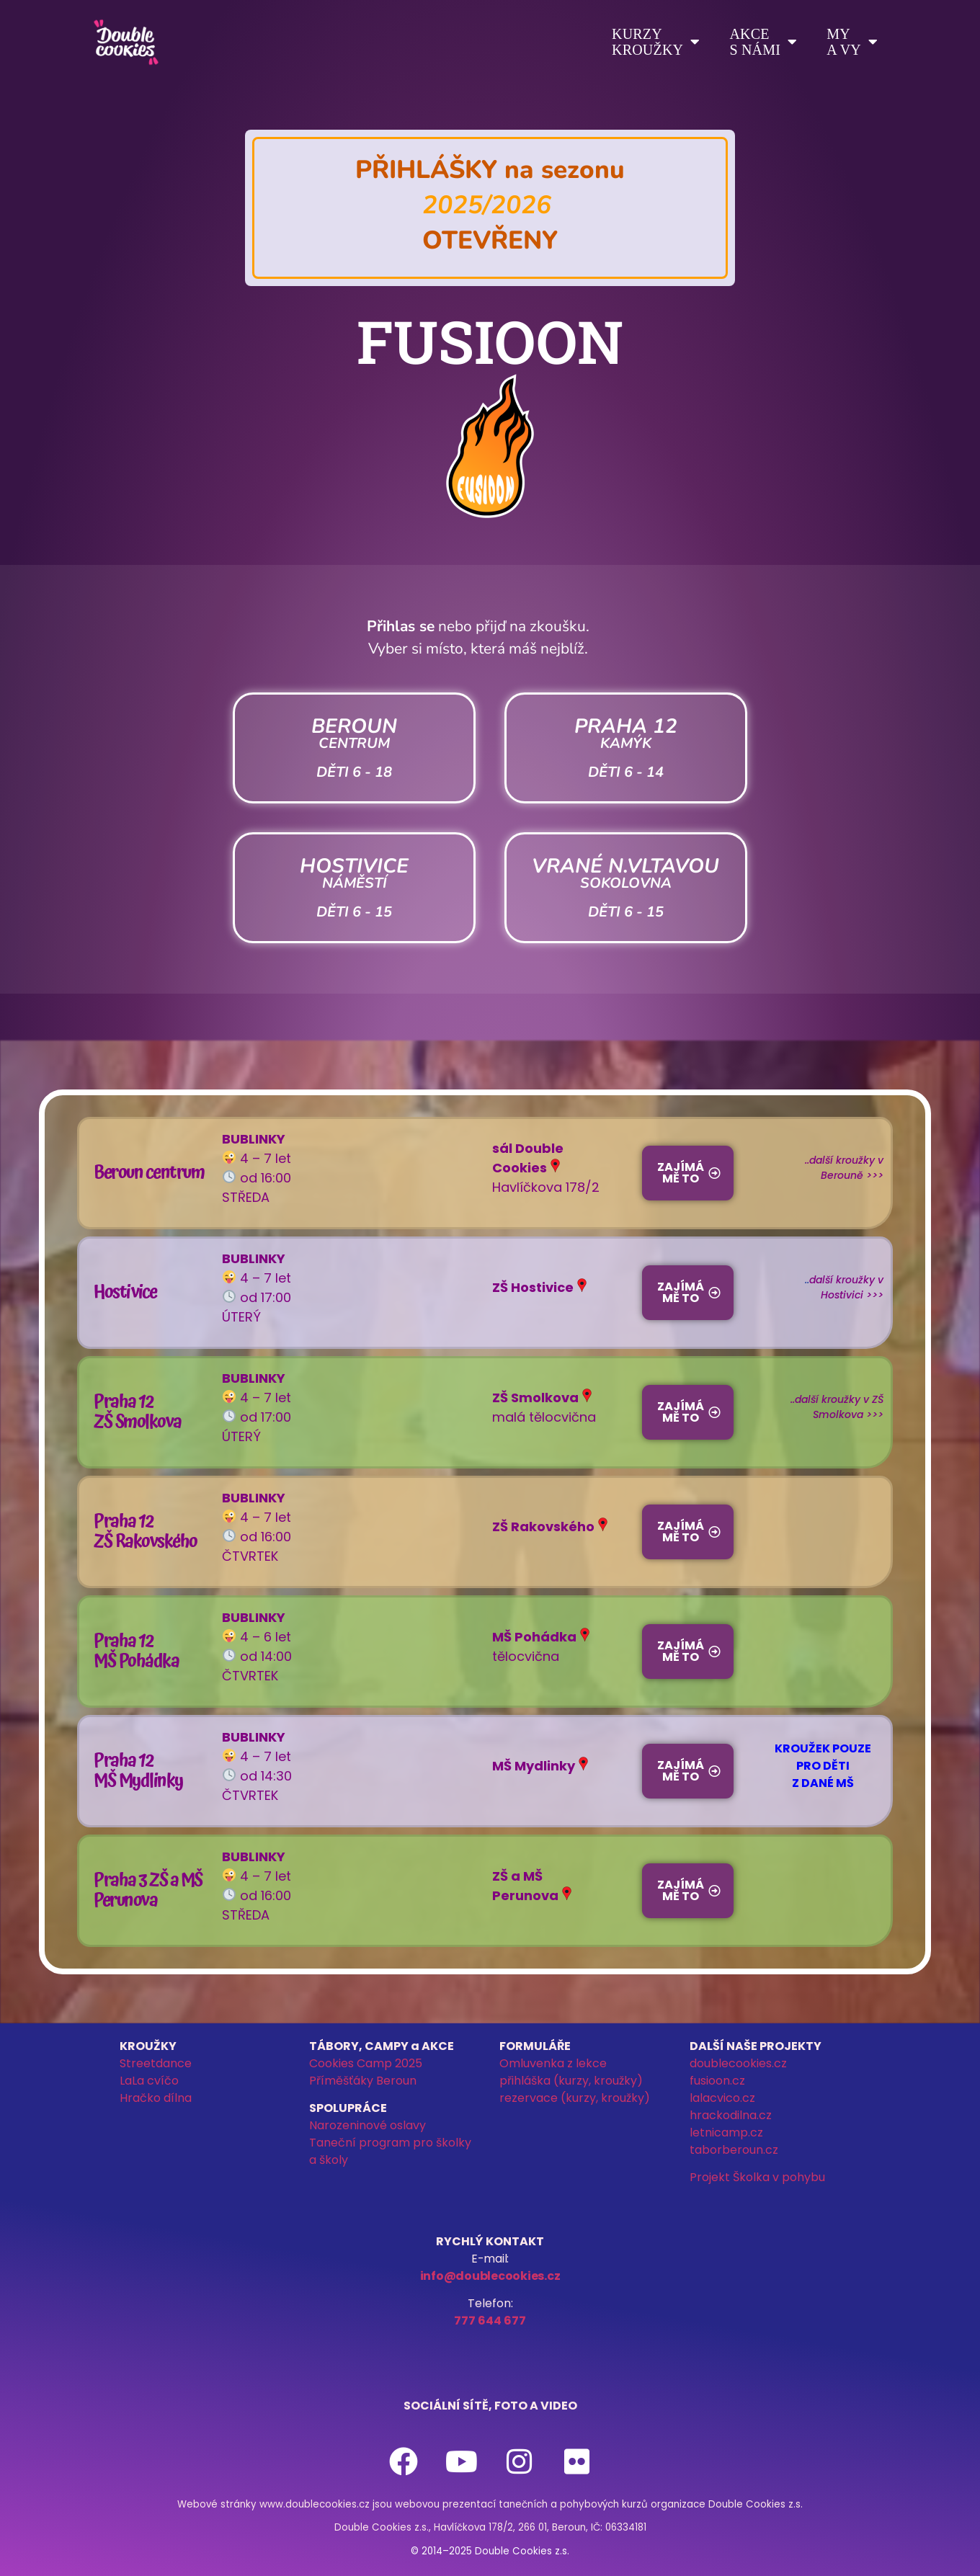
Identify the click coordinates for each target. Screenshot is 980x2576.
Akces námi (763, 42)
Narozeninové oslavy (367, 2125)
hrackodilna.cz (731, 2115)
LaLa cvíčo (149, 2080)
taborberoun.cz (734, 2150)
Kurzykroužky (656, 42)
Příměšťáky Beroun (362, 2080)
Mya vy (852, 42)
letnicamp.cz (726, 2132)
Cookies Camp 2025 (365, 2063)
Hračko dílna (156, 2098)
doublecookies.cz (738, 2063)
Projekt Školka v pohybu (757, 2177)
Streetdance (156, 2063)
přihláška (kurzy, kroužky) (571, 2080)
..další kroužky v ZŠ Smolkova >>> (836, 1407)
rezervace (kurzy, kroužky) (574, 2098)
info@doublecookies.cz (490, 2276)
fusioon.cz (717, 2080)
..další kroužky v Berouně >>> (844, 1167)
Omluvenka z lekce (553, 2063)
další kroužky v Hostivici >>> (846, 1287)
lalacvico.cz (722, 2098)
